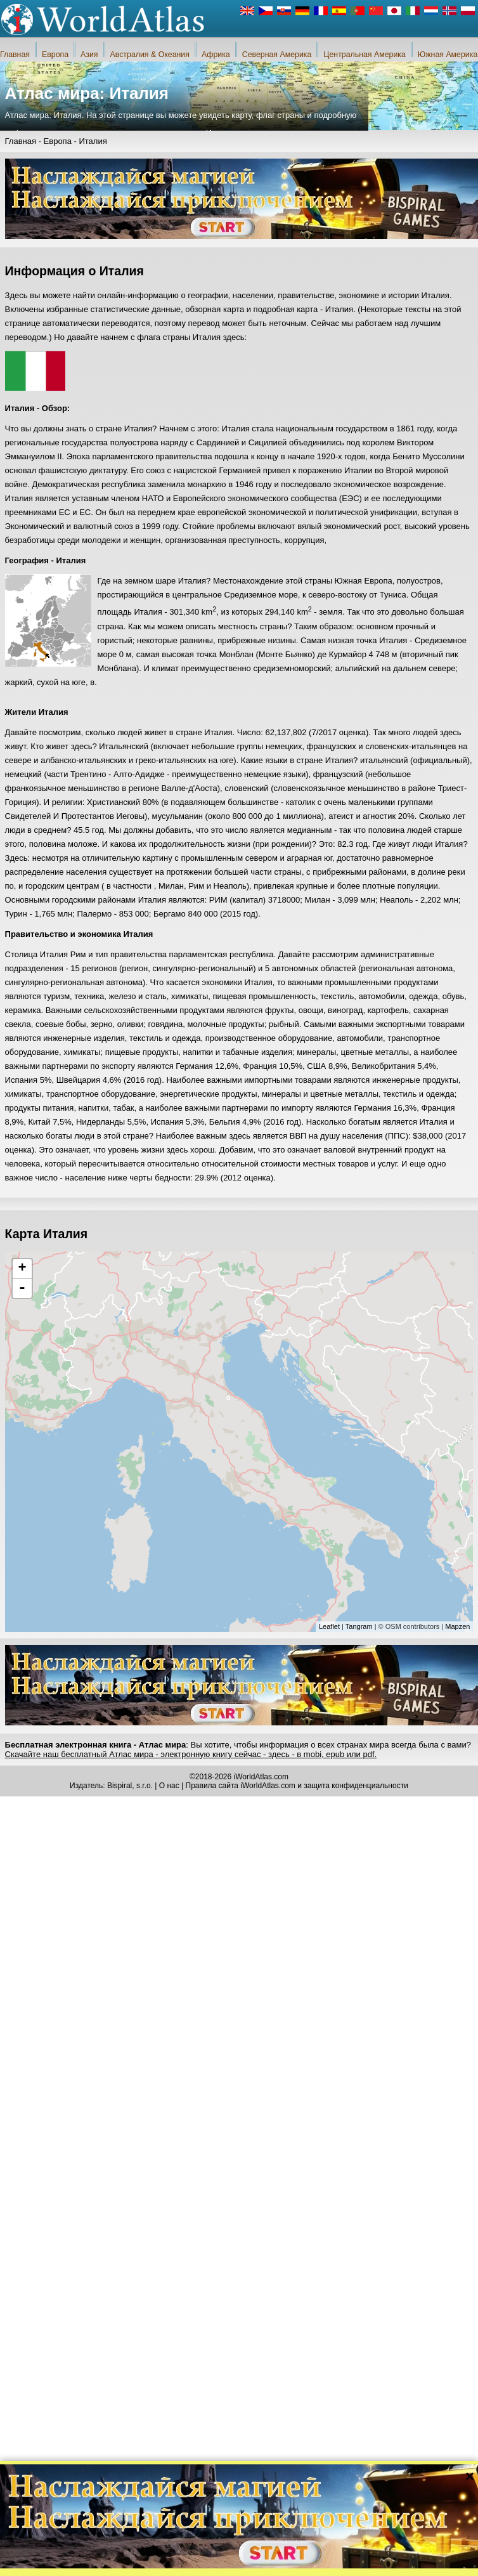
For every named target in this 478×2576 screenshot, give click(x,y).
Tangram (359, 1626)
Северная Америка (277, 54)
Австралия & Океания (150, 54)
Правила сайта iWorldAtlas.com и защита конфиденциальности (297, 1785)
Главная (15, 54)
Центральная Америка (364, 54)
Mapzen (457, 1626)
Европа (55, 54)
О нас (169, 1785)
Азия (89, 54)
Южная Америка (447, 54)
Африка (216, 54)
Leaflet (329, 1626)
